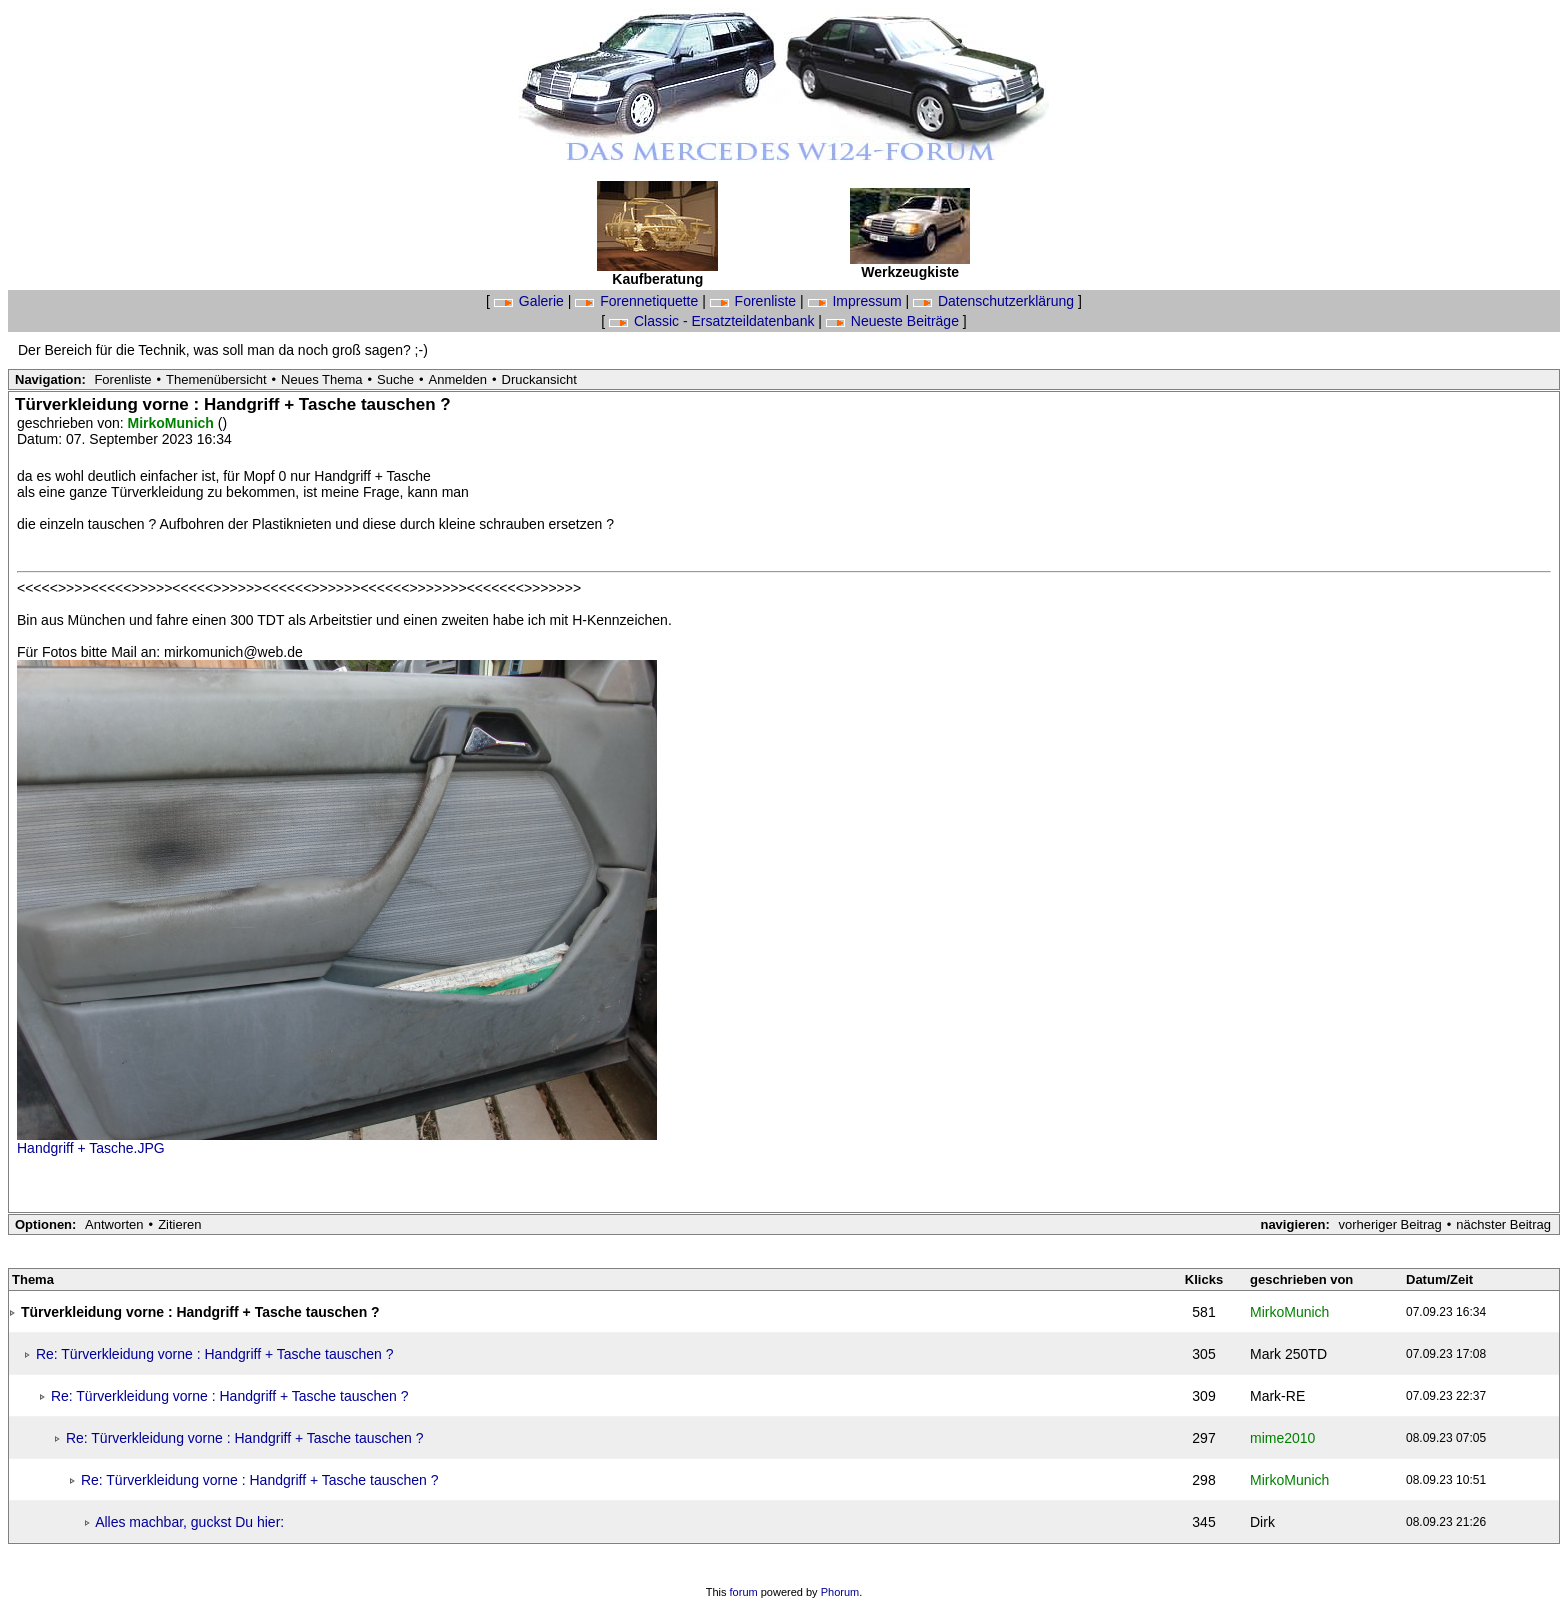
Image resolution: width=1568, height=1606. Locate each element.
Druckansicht (539, 379)
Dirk (1262, 1522)
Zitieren (179, 1224)
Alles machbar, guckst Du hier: (189, 1522)
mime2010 (1282, 1438)
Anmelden (458, 379)
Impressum (857, 301)
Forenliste (755, 301)
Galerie (531, 301)
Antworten (114, 1224)
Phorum (840, 1592)
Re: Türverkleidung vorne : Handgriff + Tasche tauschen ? (215, 1354)
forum (744, 1592)
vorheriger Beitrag (1389, 1224)
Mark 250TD (1288, 1354)
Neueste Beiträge (894, 321)
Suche (395, 379)
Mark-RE (1277, 1396)
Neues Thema (321, 379)
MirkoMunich (173, 423)
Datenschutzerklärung (995, 301)
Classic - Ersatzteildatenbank (713, 321)
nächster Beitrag (1503, 1224)
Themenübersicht (216, 379)
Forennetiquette (638, 301)
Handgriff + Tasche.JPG (91, 1148)
